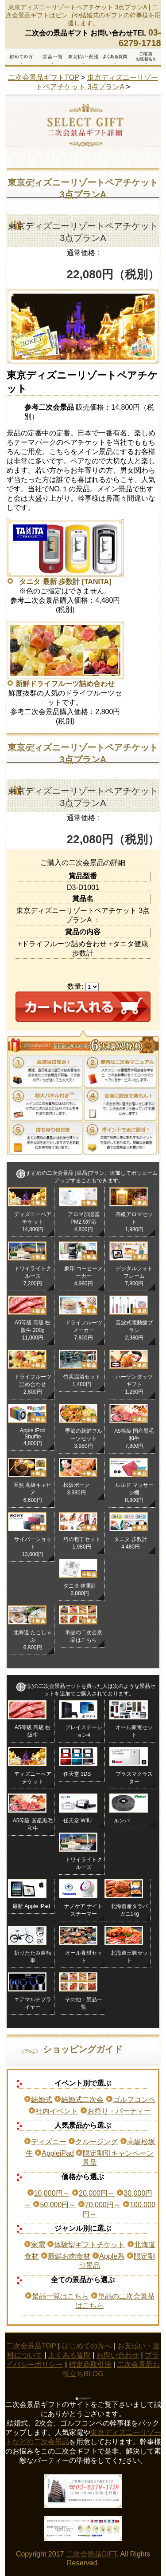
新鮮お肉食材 (69, 2256)
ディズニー (48, 2141)
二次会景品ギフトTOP (43, 77)
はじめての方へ (87, 2346)
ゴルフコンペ (134, 2099)
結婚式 (41, 2099)
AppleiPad (58, 2153)
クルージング (96, 2141)
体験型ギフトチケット (89, 2244)
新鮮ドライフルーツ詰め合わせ (65, 683)
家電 (38, 2244)
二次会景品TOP (31, 2346)
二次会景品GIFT (91, 2554)
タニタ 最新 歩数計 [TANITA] (65, 581)
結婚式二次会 (82, 2099)
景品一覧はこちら (60, 2296)
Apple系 (111, 2256)
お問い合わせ (118, 2355)
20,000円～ (97, 2193)
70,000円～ (103, 2205)
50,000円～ (58, 2205)
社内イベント (56, 2111)
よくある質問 (69, 2355)
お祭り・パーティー (119, 2111)
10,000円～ (52, 2193)
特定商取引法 (90, 2364)
